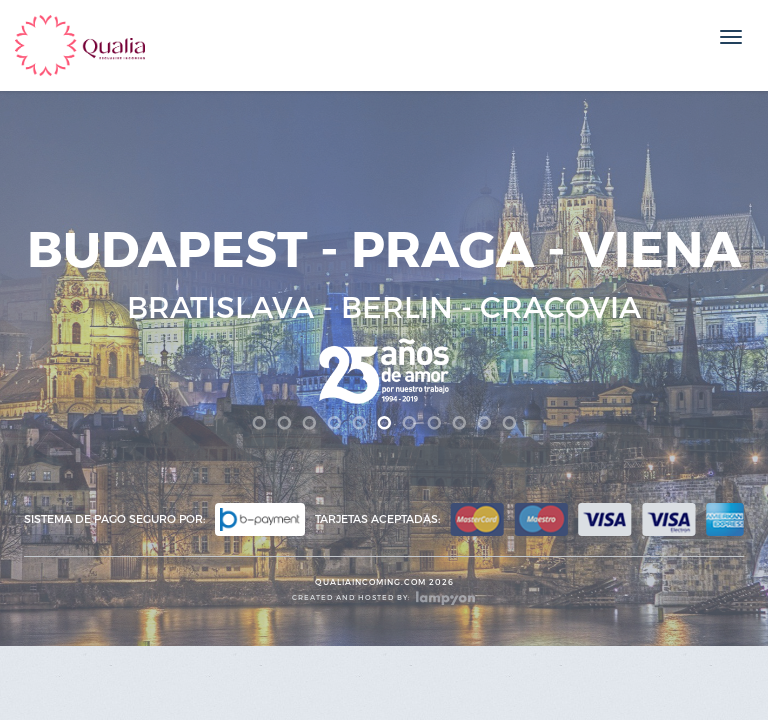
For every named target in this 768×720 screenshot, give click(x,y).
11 (509, 423)
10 (484, 423)
